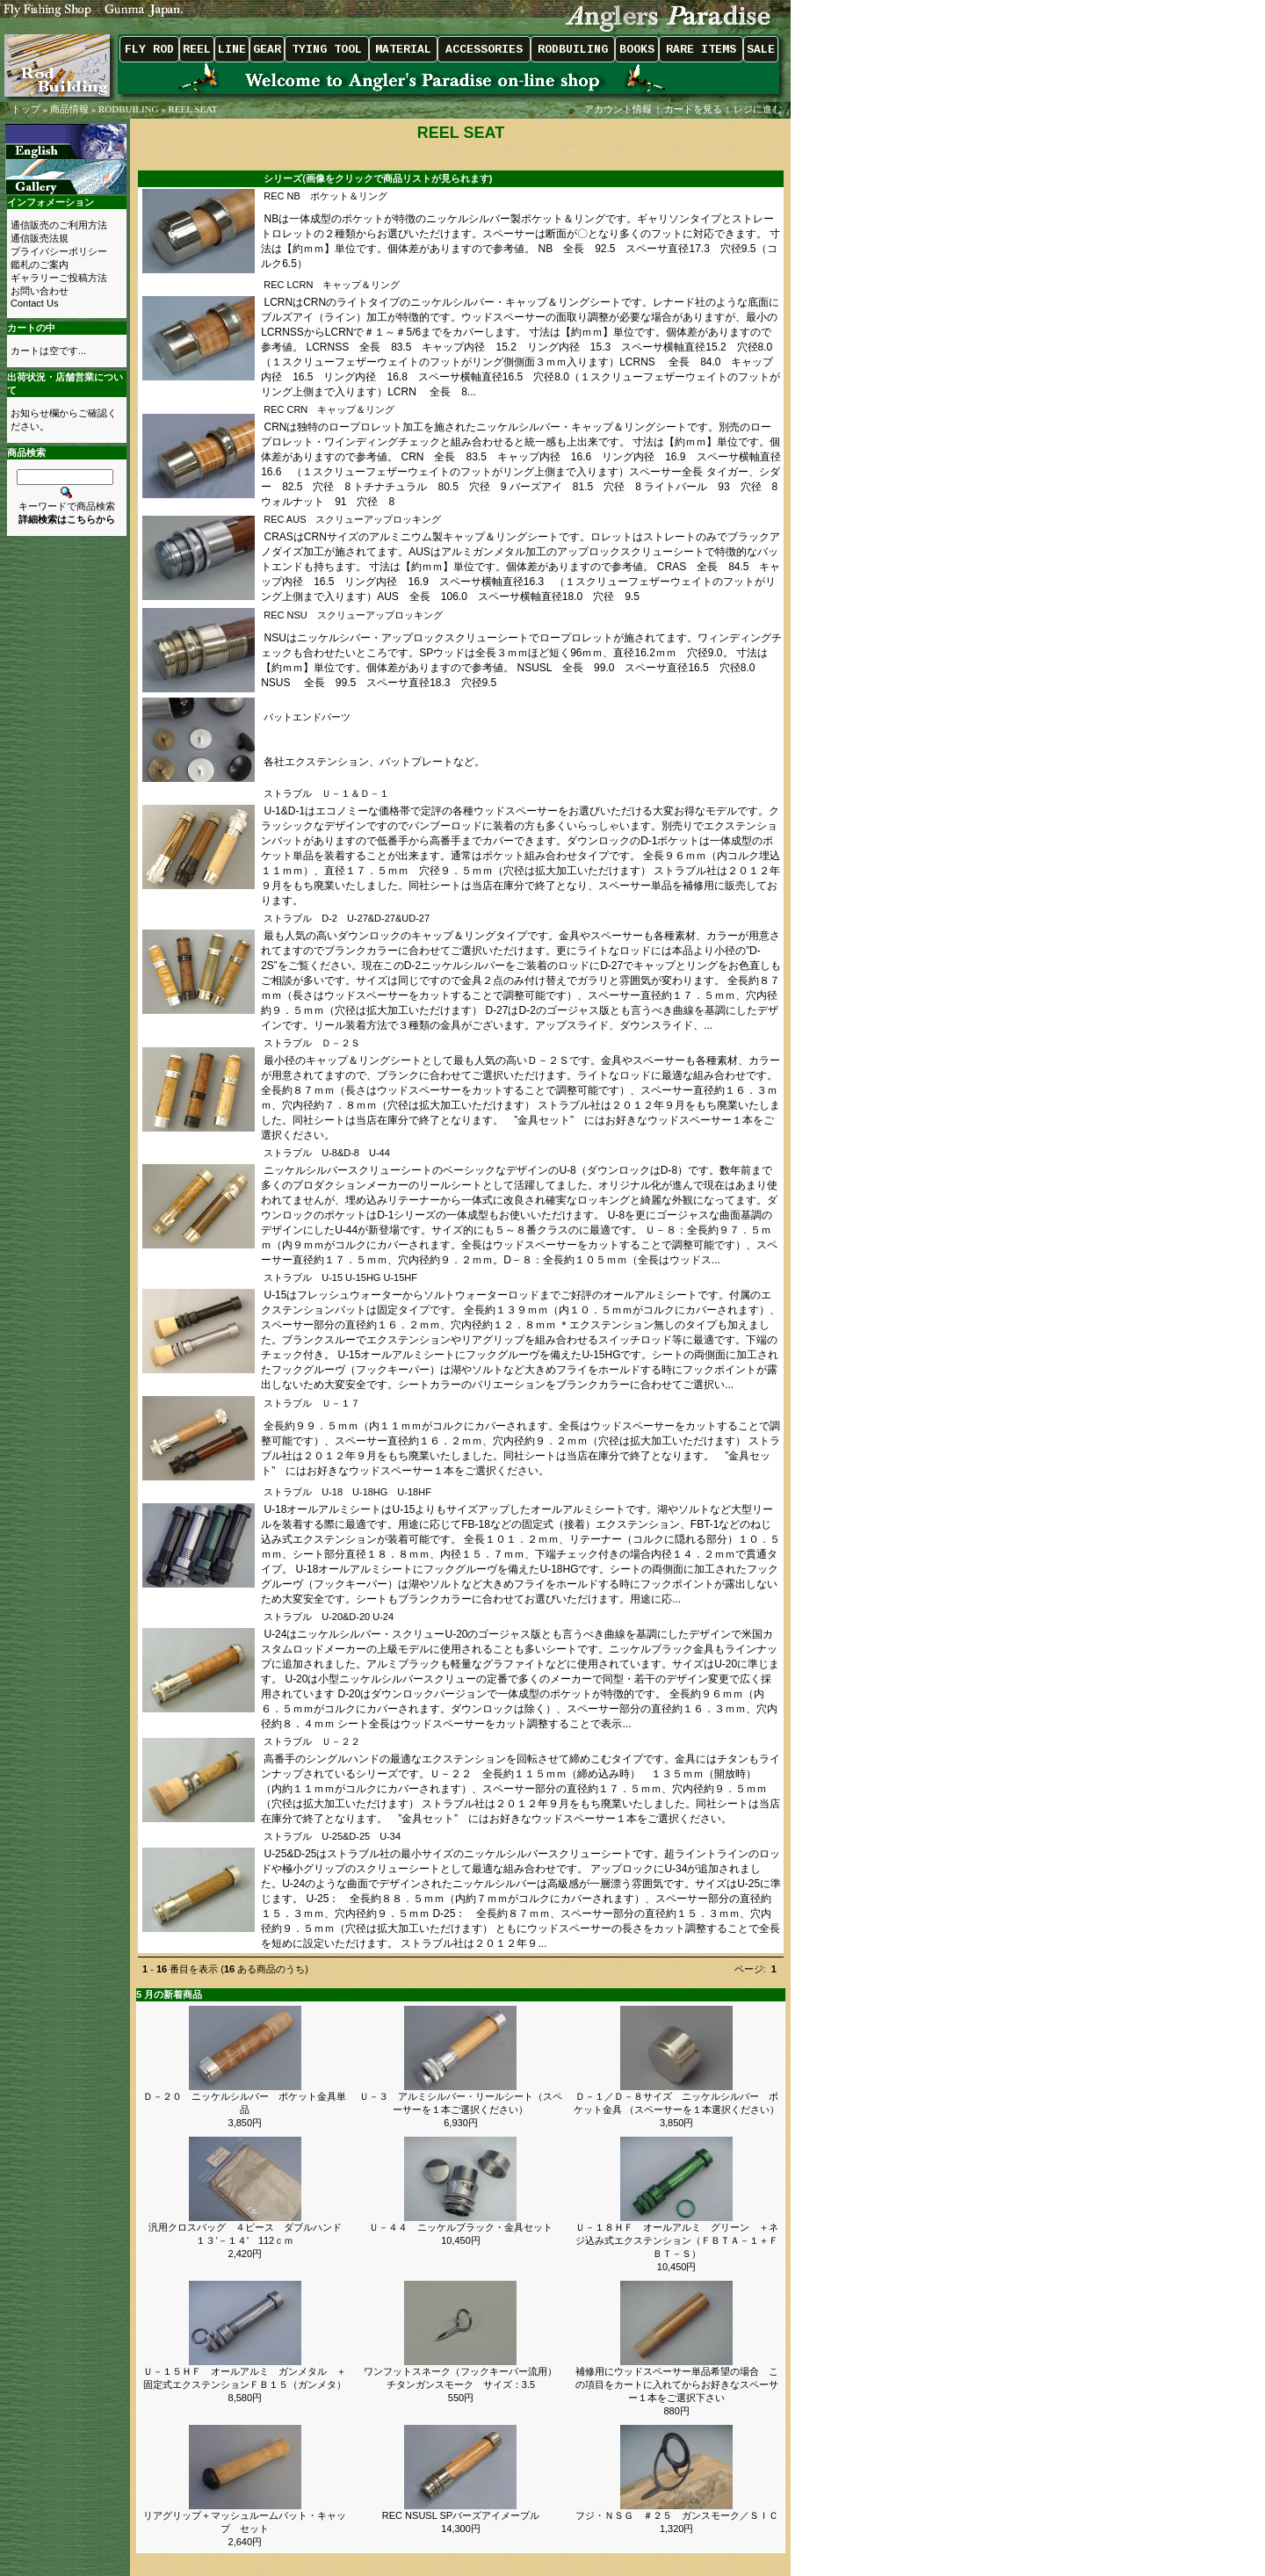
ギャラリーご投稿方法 (59, 277)
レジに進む (759, 109)
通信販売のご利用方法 (59, 225)
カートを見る (693, 109)
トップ (25, 109)
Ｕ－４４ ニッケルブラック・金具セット (461, 2227)
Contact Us (34, 303)
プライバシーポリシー (59, 251)
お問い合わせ (40, 291)
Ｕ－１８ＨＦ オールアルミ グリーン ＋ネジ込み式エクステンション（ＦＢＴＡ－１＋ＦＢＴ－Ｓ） (676, 2240)
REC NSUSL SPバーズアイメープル (460, 2515)
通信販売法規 (40, 238)
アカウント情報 (618, 109)
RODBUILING (128, 109)
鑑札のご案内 (40, 264)
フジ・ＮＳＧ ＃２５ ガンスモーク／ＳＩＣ (676, 2515)
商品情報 (69, 109)
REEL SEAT (192, 109)
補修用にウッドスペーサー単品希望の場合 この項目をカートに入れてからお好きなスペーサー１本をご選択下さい (676, 2384)
